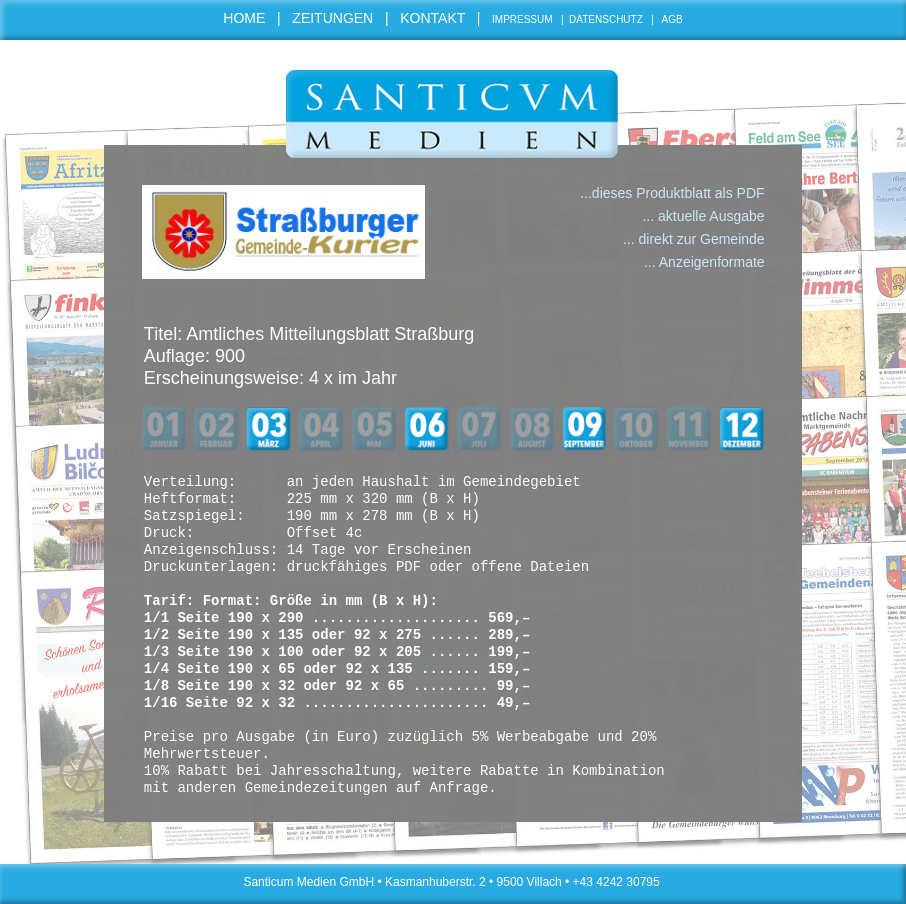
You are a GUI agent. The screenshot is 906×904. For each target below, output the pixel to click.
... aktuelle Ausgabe (703, 216)
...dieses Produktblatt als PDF (672, 193)
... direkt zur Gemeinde (694, 239)
